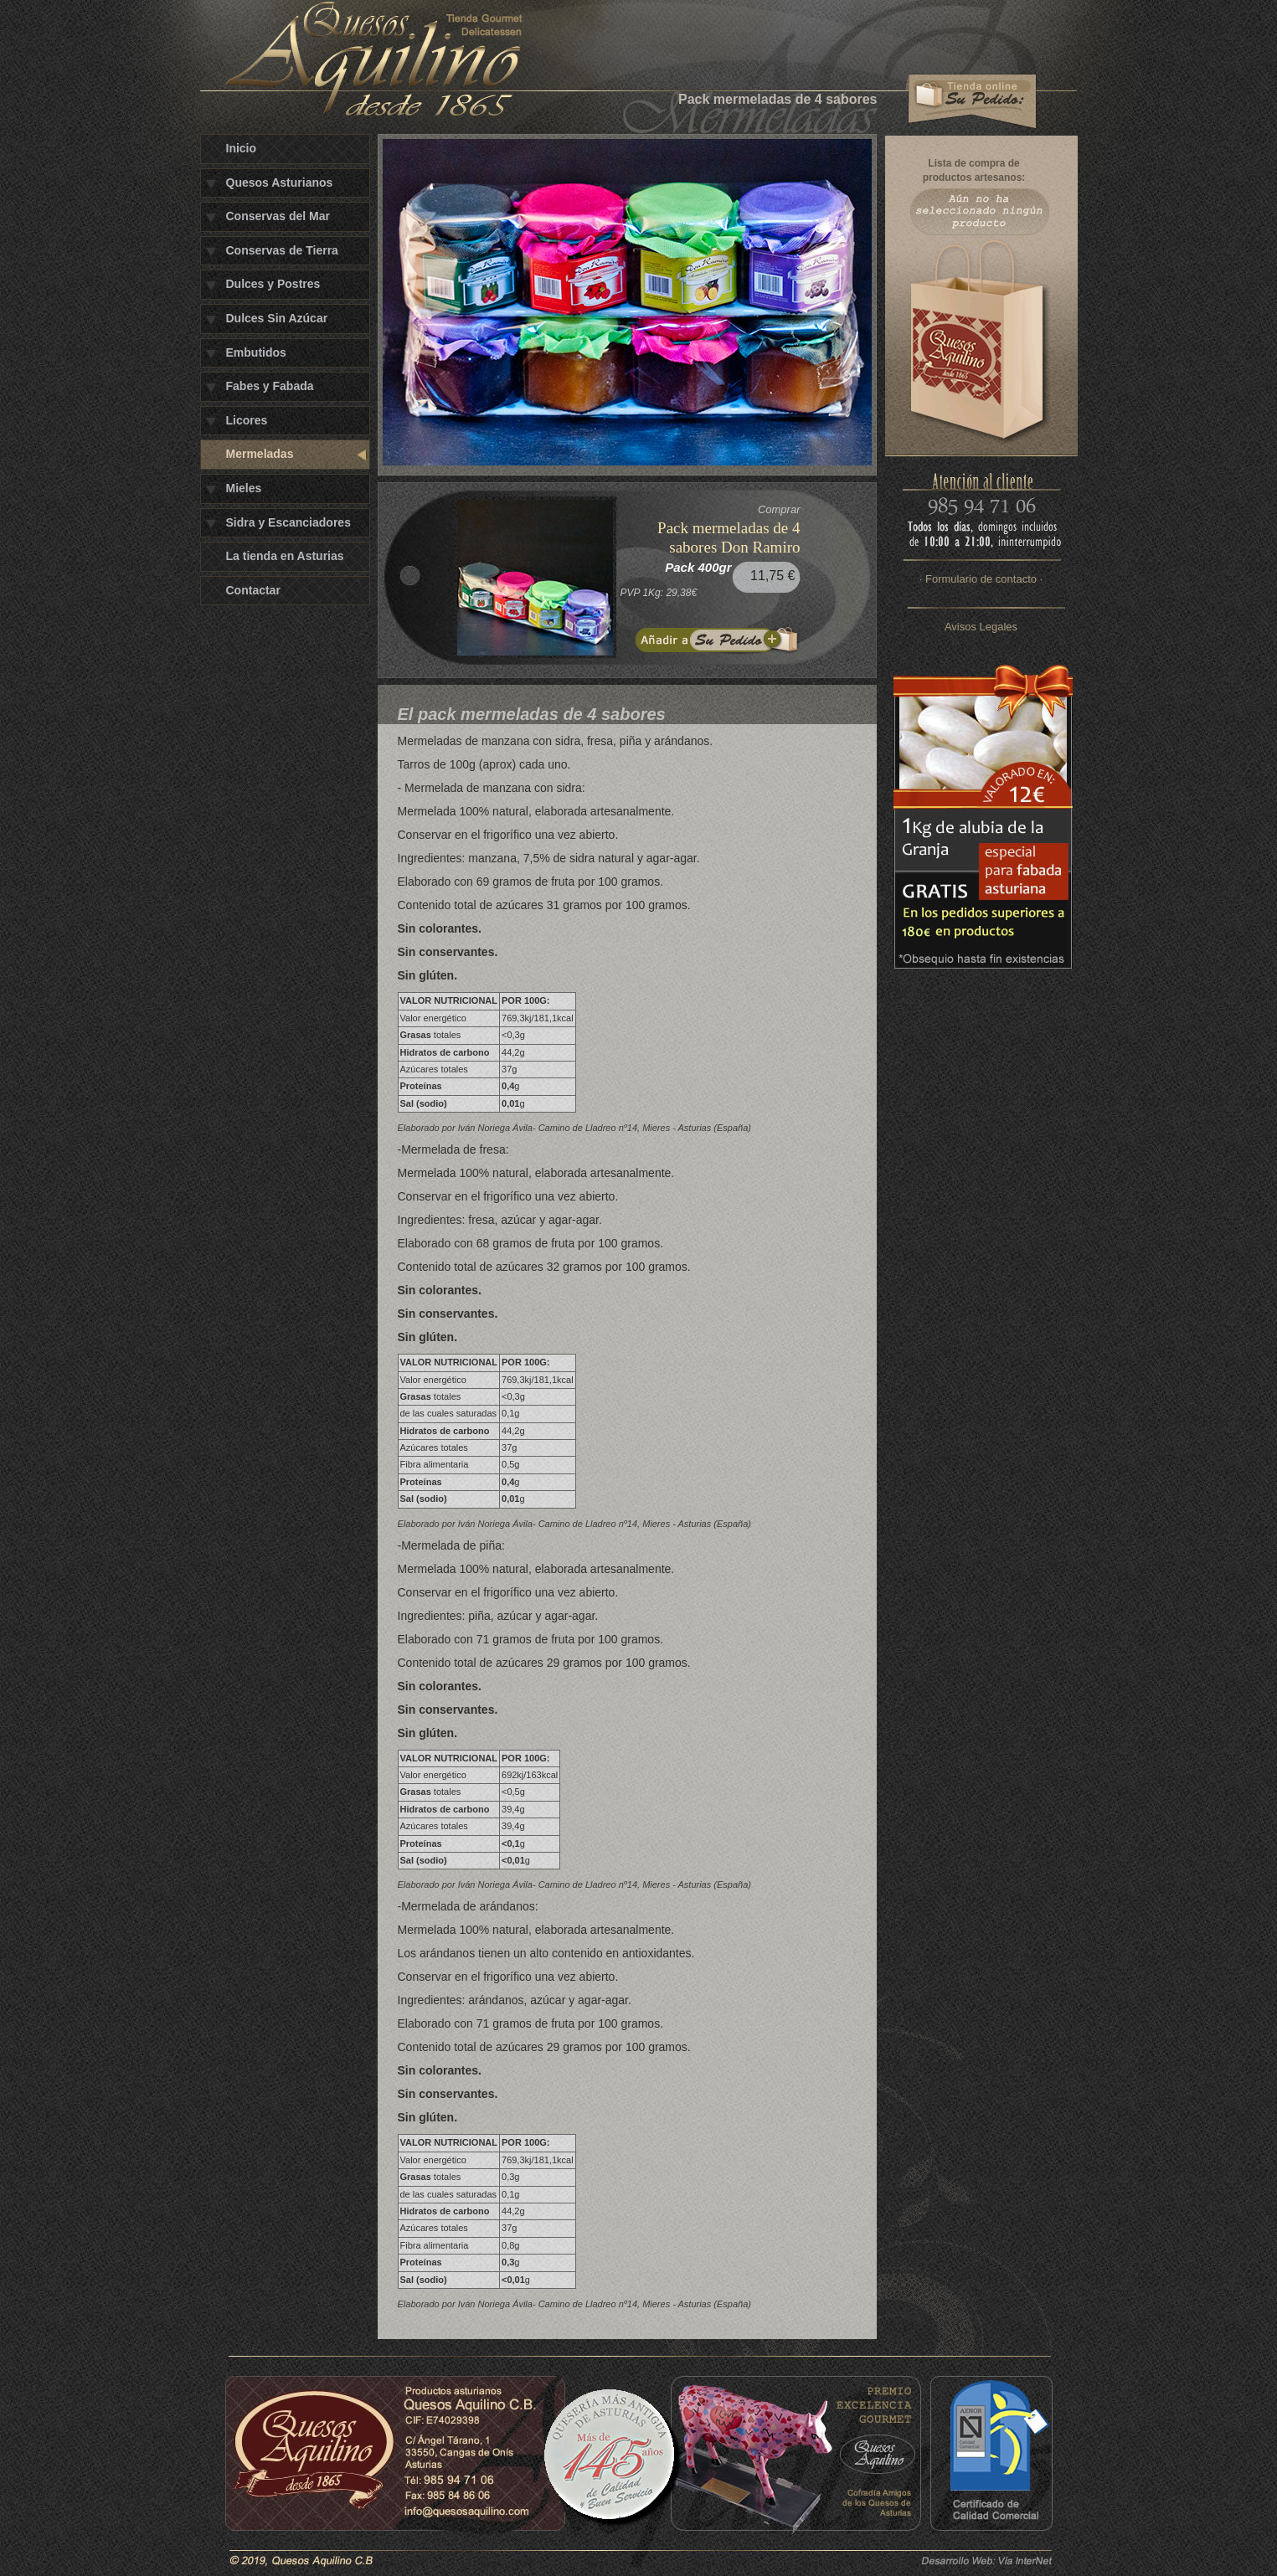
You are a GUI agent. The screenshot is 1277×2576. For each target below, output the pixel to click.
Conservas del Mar (278, 216)
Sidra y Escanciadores (288, 522)
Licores (247, 420)
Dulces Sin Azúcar (277, 318)
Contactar (253, 590)
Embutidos (256, 352)
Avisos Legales (981, 626)
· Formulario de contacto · (981, 579)
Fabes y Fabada (270, 386)
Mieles (244, 488)
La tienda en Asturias (285, 556)
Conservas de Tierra (282, 250)
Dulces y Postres (273, 284)
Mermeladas (260, 453)
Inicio (241, 148)
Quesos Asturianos (279, 182)
